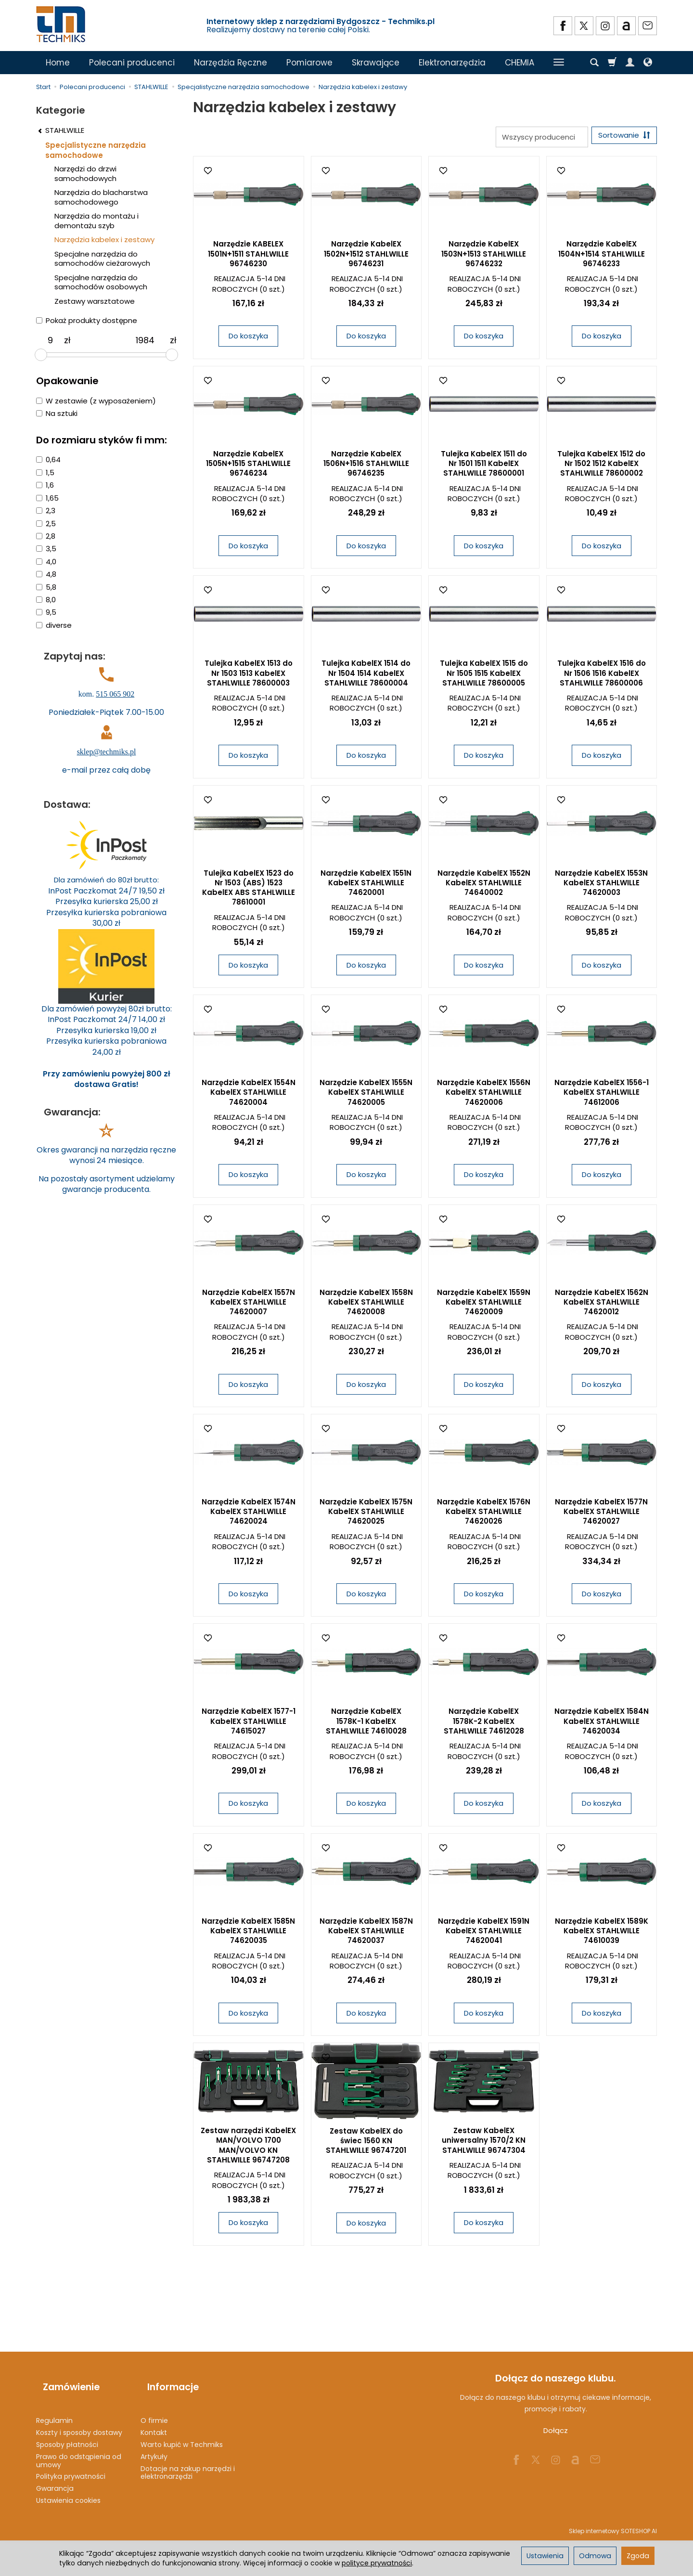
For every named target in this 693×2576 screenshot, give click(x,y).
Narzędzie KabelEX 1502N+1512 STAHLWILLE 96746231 (366, 257)
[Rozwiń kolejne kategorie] (559, 62)
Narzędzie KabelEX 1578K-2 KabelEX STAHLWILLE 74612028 (484, 1724)
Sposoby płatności (67, 2431)
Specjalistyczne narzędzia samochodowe (95, 150)
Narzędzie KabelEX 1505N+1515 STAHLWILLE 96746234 (248, 467)
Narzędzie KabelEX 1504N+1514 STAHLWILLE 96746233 (601, 257)
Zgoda (638, 2556)
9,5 (46, 612)
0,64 (48, 459)
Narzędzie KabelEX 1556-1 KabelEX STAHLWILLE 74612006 (601, 1096)
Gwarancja (55, 2475)
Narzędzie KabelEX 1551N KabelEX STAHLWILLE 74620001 (366, 886)
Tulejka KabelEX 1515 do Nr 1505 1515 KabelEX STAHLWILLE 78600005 (484, 676)
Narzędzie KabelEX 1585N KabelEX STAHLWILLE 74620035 (248, 1934)
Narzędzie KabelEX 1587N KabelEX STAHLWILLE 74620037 (366, 1934)
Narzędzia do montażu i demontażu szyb (96, 221)
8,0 (46, 600)
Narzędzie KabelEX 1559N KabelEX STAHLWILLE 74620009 (483, 1305)
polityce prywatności (377, 2563)
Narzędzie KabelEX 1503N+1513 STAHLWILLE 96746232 (483, 257)
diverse (54, 625)
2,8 (45, 536)
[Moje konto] (630, 62)
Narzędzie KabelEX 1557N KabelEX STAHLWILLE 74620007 (248, 1305)
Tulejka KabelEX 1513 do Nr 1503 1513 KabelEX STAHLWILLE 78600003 (249, 676)
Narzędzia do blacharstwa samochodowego (101, 197)
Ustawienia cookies (68, 2487)
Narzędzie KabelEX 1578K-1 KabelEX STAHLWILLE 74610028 (366, 1724)
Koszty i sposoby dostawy (79, 2419)
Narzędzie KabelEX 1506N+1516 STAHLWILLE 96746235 (366, 467)
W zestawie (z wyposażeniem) (96, 401)
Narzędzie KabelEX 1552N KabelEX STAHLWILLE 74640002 (483, 886)
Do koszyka (248, 339)
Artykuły (154, 2443)
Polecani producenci (132, 62)
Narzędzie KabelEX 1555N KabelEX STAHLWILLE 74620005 (366, 1096)
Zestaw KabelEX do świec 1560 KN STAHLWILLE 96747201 (366, 2144)
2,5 (46, 523)
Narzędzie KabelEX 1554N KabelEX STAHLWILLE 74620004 (248, 1096)
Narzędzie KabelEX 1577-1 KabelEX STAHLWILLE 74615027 (248, 1724)
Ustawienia (545, 2556)
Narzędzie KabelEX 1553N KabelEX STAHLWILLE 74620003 (601, 886)
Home (58, 62)
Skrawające (375, 62)
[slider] (41, 355)
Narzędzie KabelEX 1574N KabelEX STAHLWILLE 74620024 (248, 1515)
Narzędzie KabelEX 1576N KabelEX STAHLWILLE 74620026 (483, 1515)
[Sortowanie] (621, 137)
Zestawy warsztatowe (94, 301)
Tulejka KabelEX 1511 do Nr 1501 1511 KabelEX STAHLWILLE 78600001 (484, 467)
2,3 (45, 510)
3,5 (46, 549)
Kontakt (154, 2419)
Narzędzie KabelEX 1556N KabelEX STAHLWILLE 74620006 (483, 1096)
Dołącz (555, 2434)
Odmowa (595, 2556)
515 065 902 (115, 694)
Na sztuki (56, 413)
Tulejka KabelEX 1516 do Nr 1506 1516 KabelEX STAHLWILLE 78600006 (601, 676)
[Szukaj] (594, 62)
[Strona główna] (61, 24)
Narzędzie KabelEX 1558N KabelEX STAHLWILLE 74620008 (366, 1305)
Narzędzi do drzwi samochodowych (85, 173)
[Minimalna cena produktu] (50, 340)
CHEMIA (519, 62)
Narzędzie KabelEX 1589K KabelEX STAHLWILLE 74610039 (601, 1934)
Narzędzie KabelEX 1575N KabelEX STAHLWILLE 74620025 (366, 1515)
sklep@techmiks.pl (106, 752)
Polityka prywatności (70, 2463)
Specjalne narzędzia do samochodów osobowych (100, 282)
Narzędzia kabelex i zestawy (104, 239)
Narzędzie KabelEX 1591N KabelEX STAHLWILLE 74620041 (483, 1934)
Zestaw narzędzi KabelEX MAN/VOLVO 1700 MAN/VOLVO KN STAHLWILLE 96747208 (248, 2148)
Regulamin (54, 2407)
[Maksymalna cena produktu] (145, 340)
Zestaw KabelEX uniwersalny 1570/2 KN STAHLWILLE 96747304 (484, 2144)
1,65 (47, 498)
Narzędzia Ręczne (230, 62)
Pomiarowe (309, 62)
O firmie (154, 2407)
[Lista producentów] (535, 137)
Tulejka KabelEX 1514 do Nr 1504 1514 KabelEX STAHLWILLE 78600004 (366, 676)
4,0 (46, 562)
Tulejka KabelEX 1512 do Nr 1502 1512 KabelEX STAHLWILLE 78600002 (601, 467)
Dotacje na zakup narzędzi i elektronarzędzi (188, 2459)
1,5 (45, 472)
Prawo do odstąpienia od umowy (78, 2447)
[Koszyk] (612, 62)
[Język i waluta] (648, 62)
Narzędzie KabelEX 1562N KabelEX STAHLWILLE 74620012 (601, 1305)
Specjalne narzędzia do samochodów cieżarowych (102, 259)
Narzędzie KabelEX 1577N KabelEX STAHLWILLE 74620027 (601, 1515)
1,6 (45, 485)
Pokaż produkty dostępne (86, 320)
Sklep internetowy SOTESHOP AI (613, 2517)
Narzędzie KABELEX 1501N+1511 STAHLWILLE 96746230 (248, 257)
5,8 (46, 587)
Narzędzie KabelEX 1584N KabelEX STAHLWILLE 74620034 (601, 1724)
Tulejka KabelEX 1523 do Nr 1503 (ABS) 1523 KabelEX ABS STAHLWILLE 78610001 (248, 891)
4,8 (46, 574)
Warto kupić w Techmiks (182, 2431)
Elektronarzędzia (452, 62)
